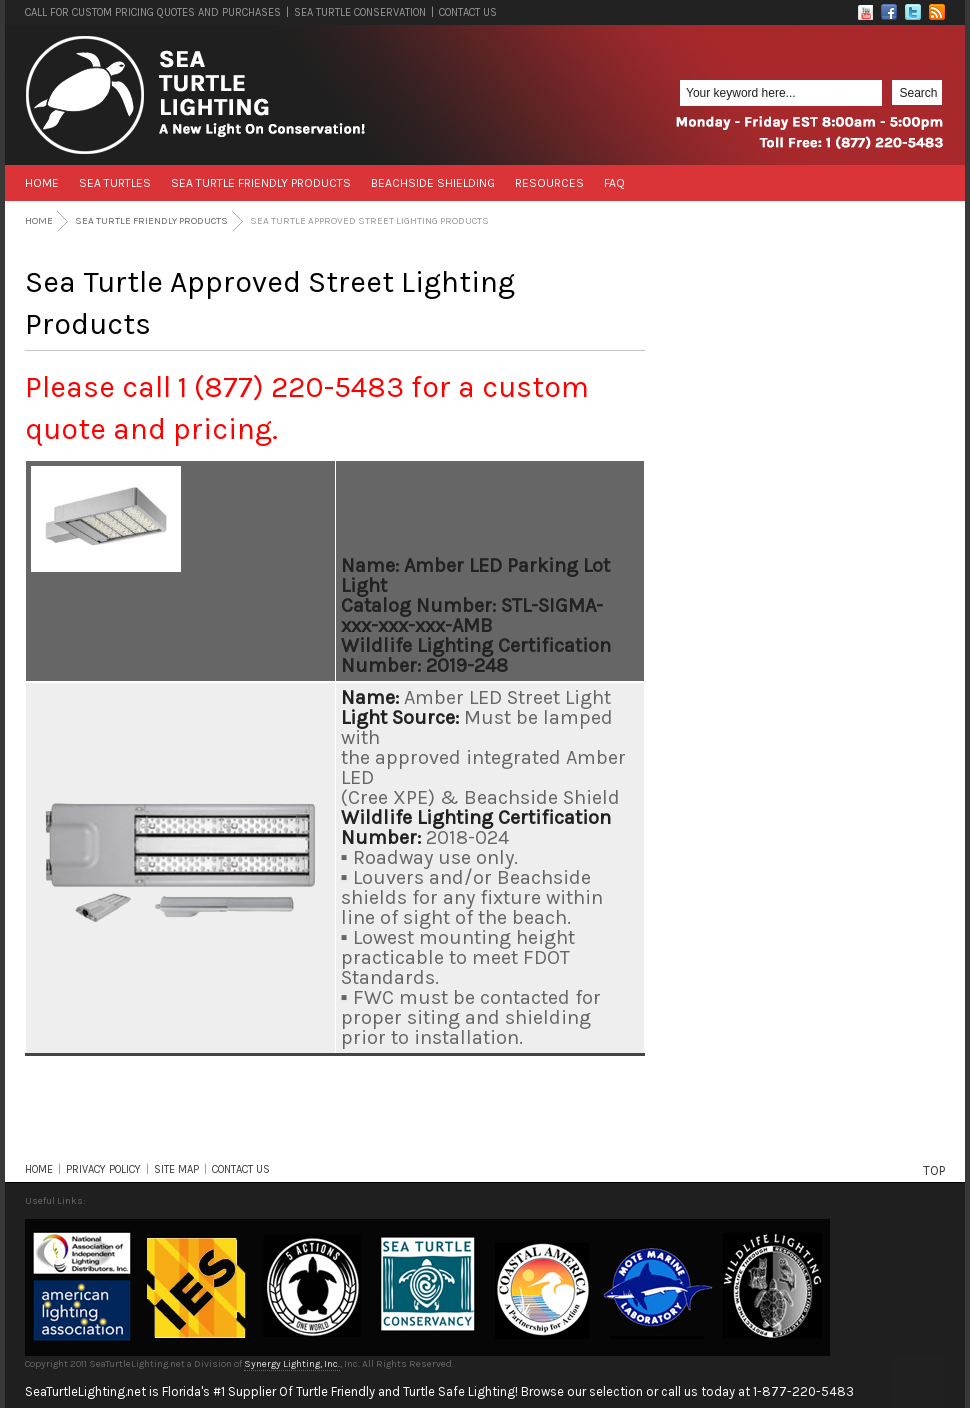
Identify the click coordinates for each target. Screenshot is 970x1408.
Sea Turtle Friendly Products (261, 183)
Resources (549, 183)
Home (42, 183)
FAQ (614, 183)
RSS (937, 12)
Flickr (865, 12)
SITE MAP (176, 1169)
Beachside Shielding (433, 183)
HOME (39, 1169)
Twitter (913, 12)
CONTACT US (468, 12)
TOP (934, 1170)
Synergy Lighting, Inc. (292, 1364)
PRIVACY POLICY (103, 1169)
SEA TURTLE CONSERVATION (360, 12)
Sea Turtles (115, 183)
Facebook (889, 12)
